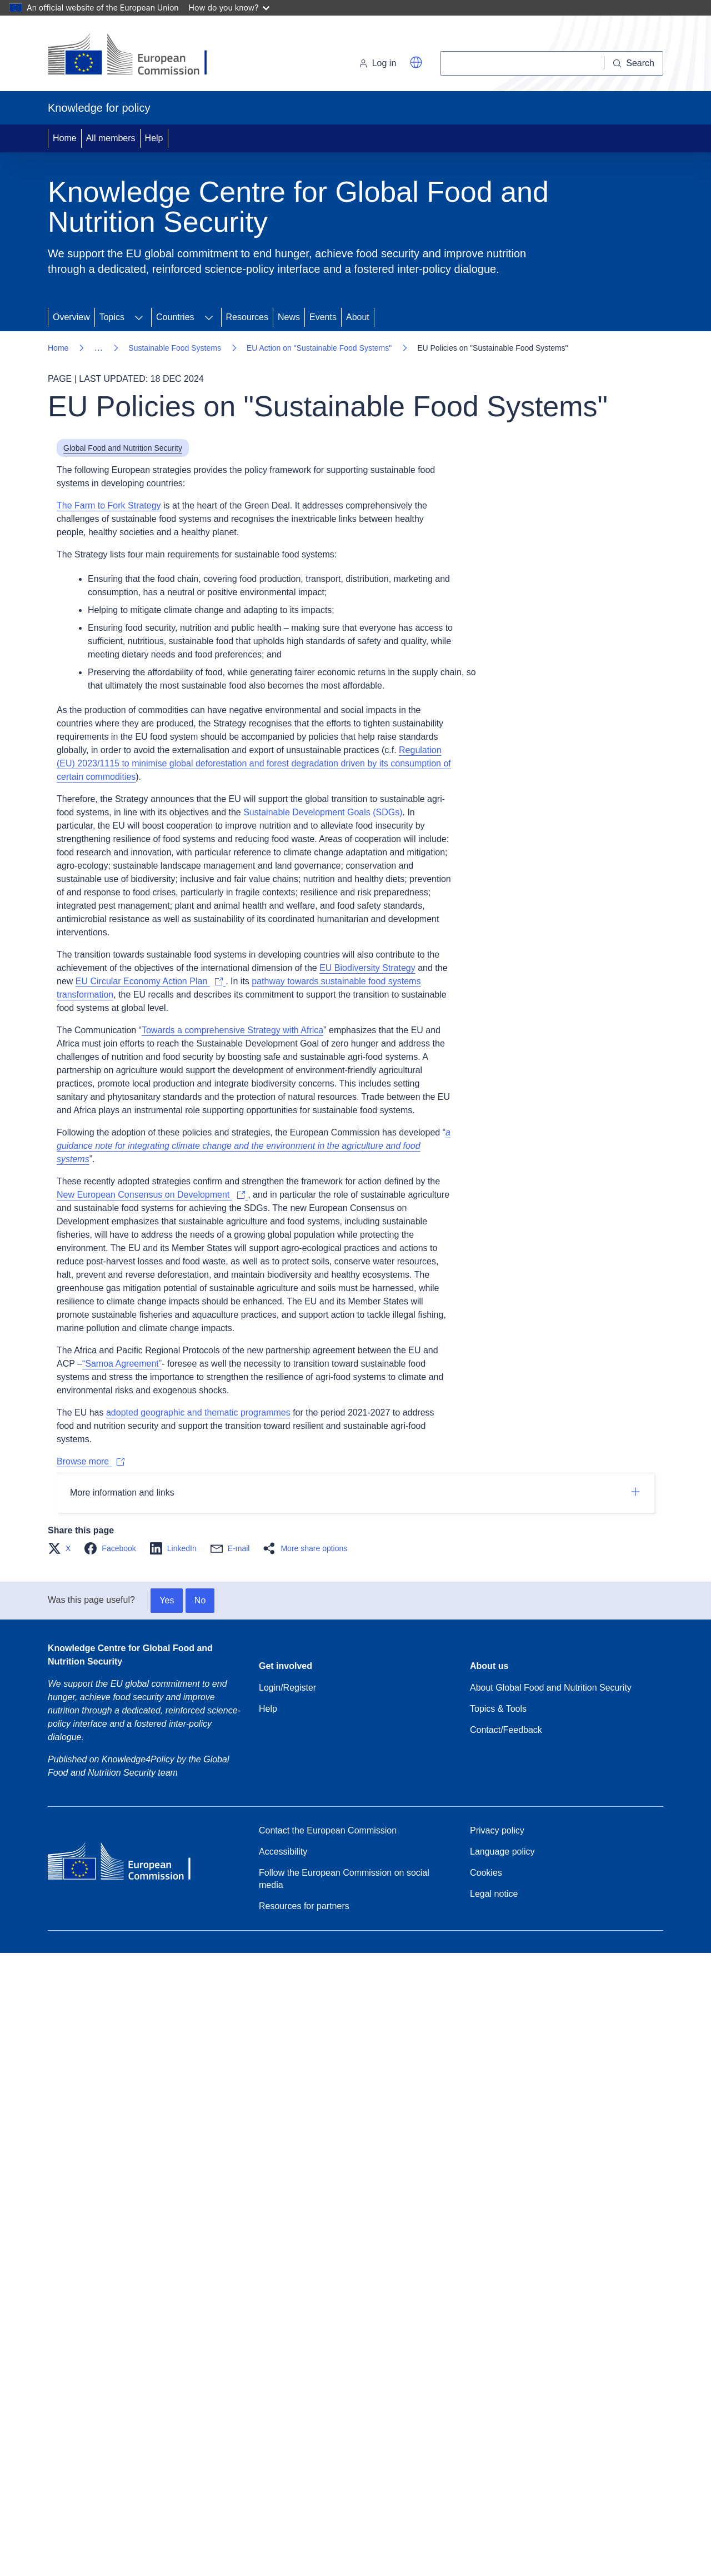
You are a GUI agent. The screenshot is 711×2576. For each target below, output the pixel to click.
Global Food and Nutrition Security (122, 448)
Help (154, 138)
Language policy (502, 1851)
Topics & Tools (498, 1708)
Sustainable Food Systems (174, 347)
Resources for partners (304, 1906)
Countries (175, 317)
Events (323, 317)
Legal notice (494, 1894)
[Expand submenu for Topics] (139, 317)
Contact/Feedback (506, 1730)
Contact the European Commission (328, 1830)
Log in (378, 63)
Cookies (486, 1872)
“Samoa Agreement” (122, 1363)
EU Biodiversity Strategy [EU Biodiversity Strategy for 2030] (367, 968)
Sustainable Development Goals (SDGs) (322, 812)
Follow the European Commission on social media (344, 1879)
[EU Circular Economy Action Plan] (151, 981)
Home (65, 138)
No (200, 1600)
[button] (416, 62)
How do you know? (229, 7)
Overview (71, 317)
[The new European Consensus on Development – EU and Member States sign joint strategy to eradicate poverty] (152, 1194)
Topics (111, 317)
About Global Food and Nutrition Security (551, 1687)
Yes (166, 1600)
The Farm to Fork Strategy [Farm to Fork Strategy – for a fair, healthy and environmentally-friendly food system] (109, 505)
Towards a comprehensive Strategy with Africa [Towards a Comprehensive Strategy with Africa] (232, 1030)
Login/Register (287, 1687)
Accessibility (283, 1851)
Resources (247, 317)
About (357, 317)
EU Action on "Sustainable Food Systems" (319, 347)
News (289, 317)
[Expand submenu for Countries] (209, 317)
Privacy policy (497, 1830)
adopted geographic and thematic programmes (198, 1412)
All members (111, 138)
